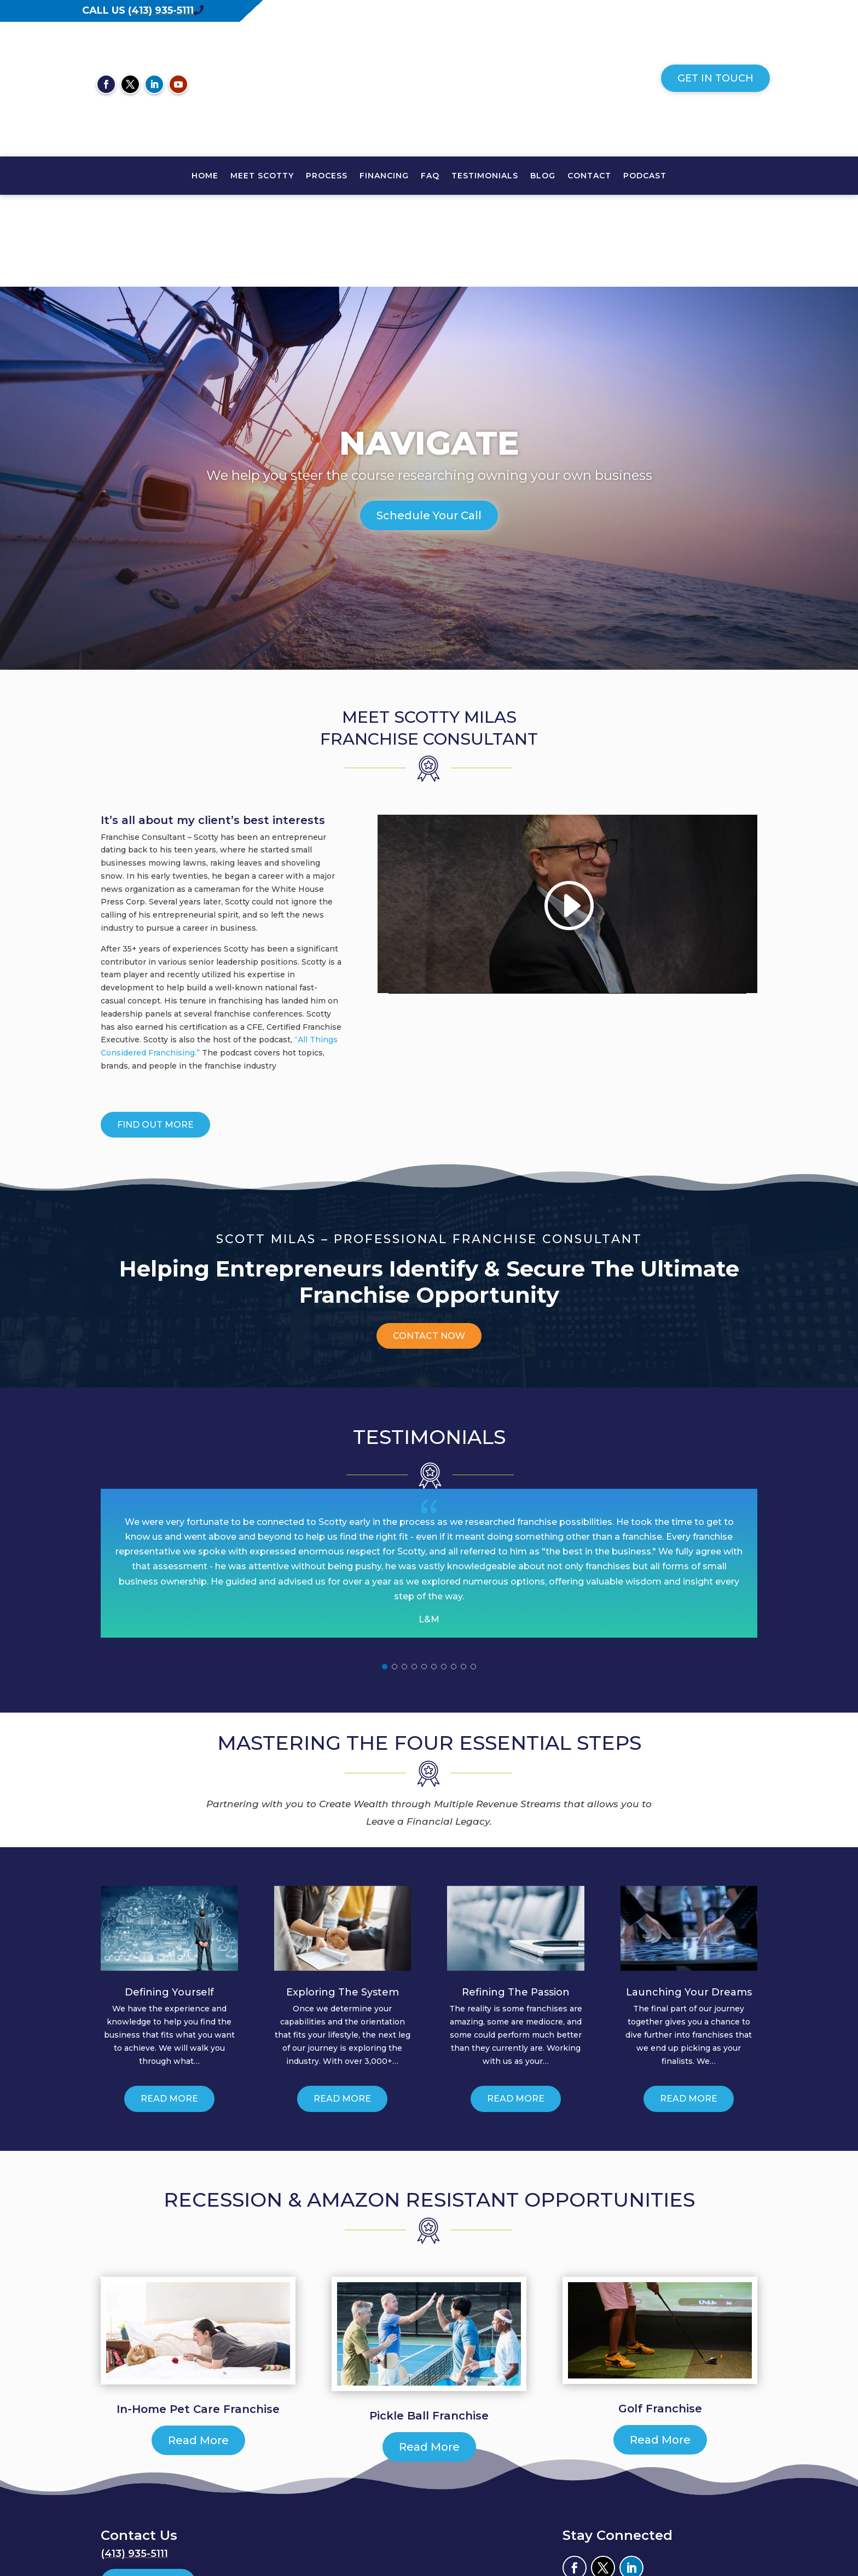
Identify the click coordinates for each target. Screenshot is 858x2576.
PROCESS (326, 176)
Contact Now (429, 1244)
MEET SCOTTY (262, 176)
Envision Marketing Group (703, 2527)
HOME (205, 176)
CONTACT (589, 176)
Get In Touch (715, 78)
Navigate (429, 351)
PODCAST (644, 176)
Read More (169, 2007)
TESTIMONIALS (484, 176)
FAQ (430, 176)
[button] (384, 1574)
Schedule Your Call (429, 423)
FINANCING (384, 176)
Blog (542, 176)
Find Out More (155, 1033)
